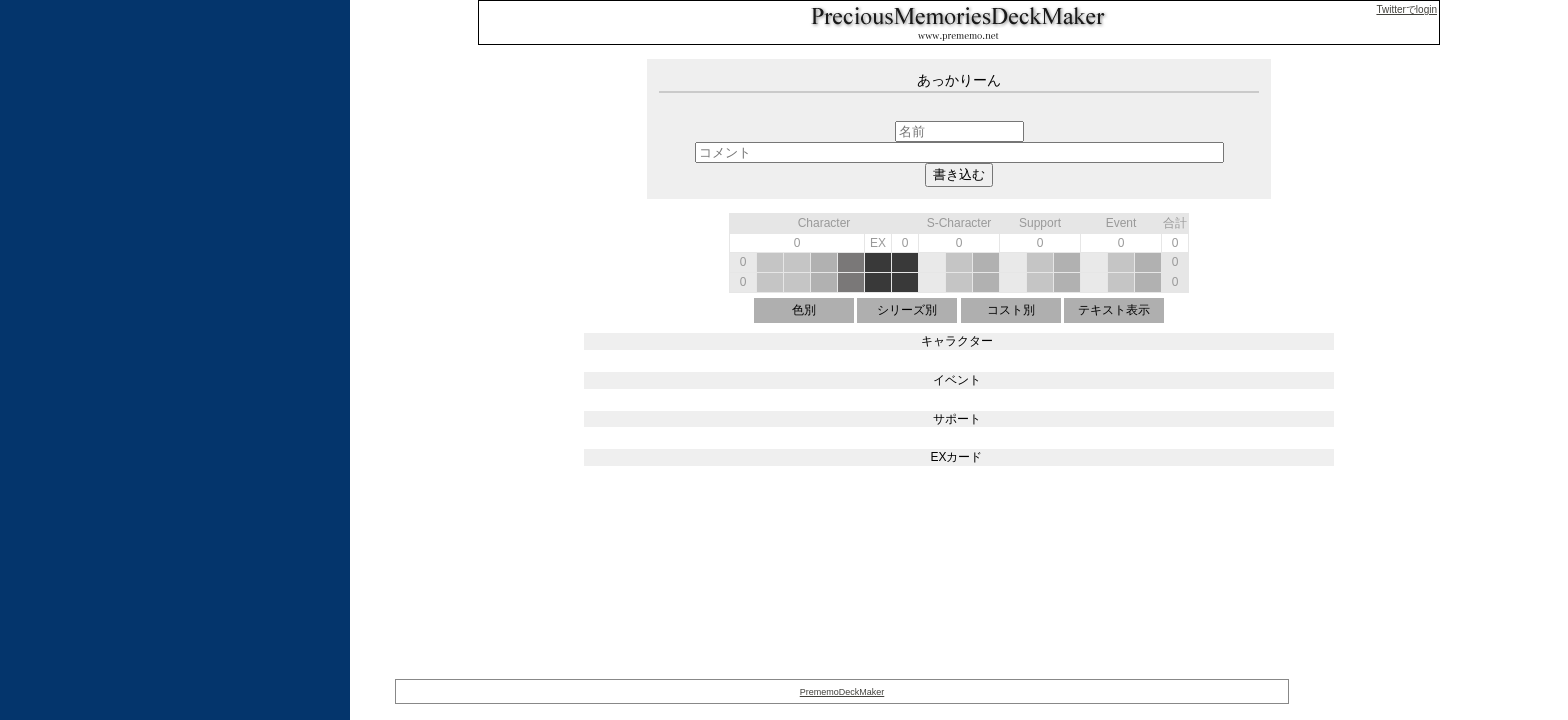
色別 (804, 310)
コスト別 (1011, 310)
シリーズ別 (907, 310)
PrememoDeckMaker (842, 692)
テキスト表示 (1114, 310)
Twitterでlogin (1406, 9)
